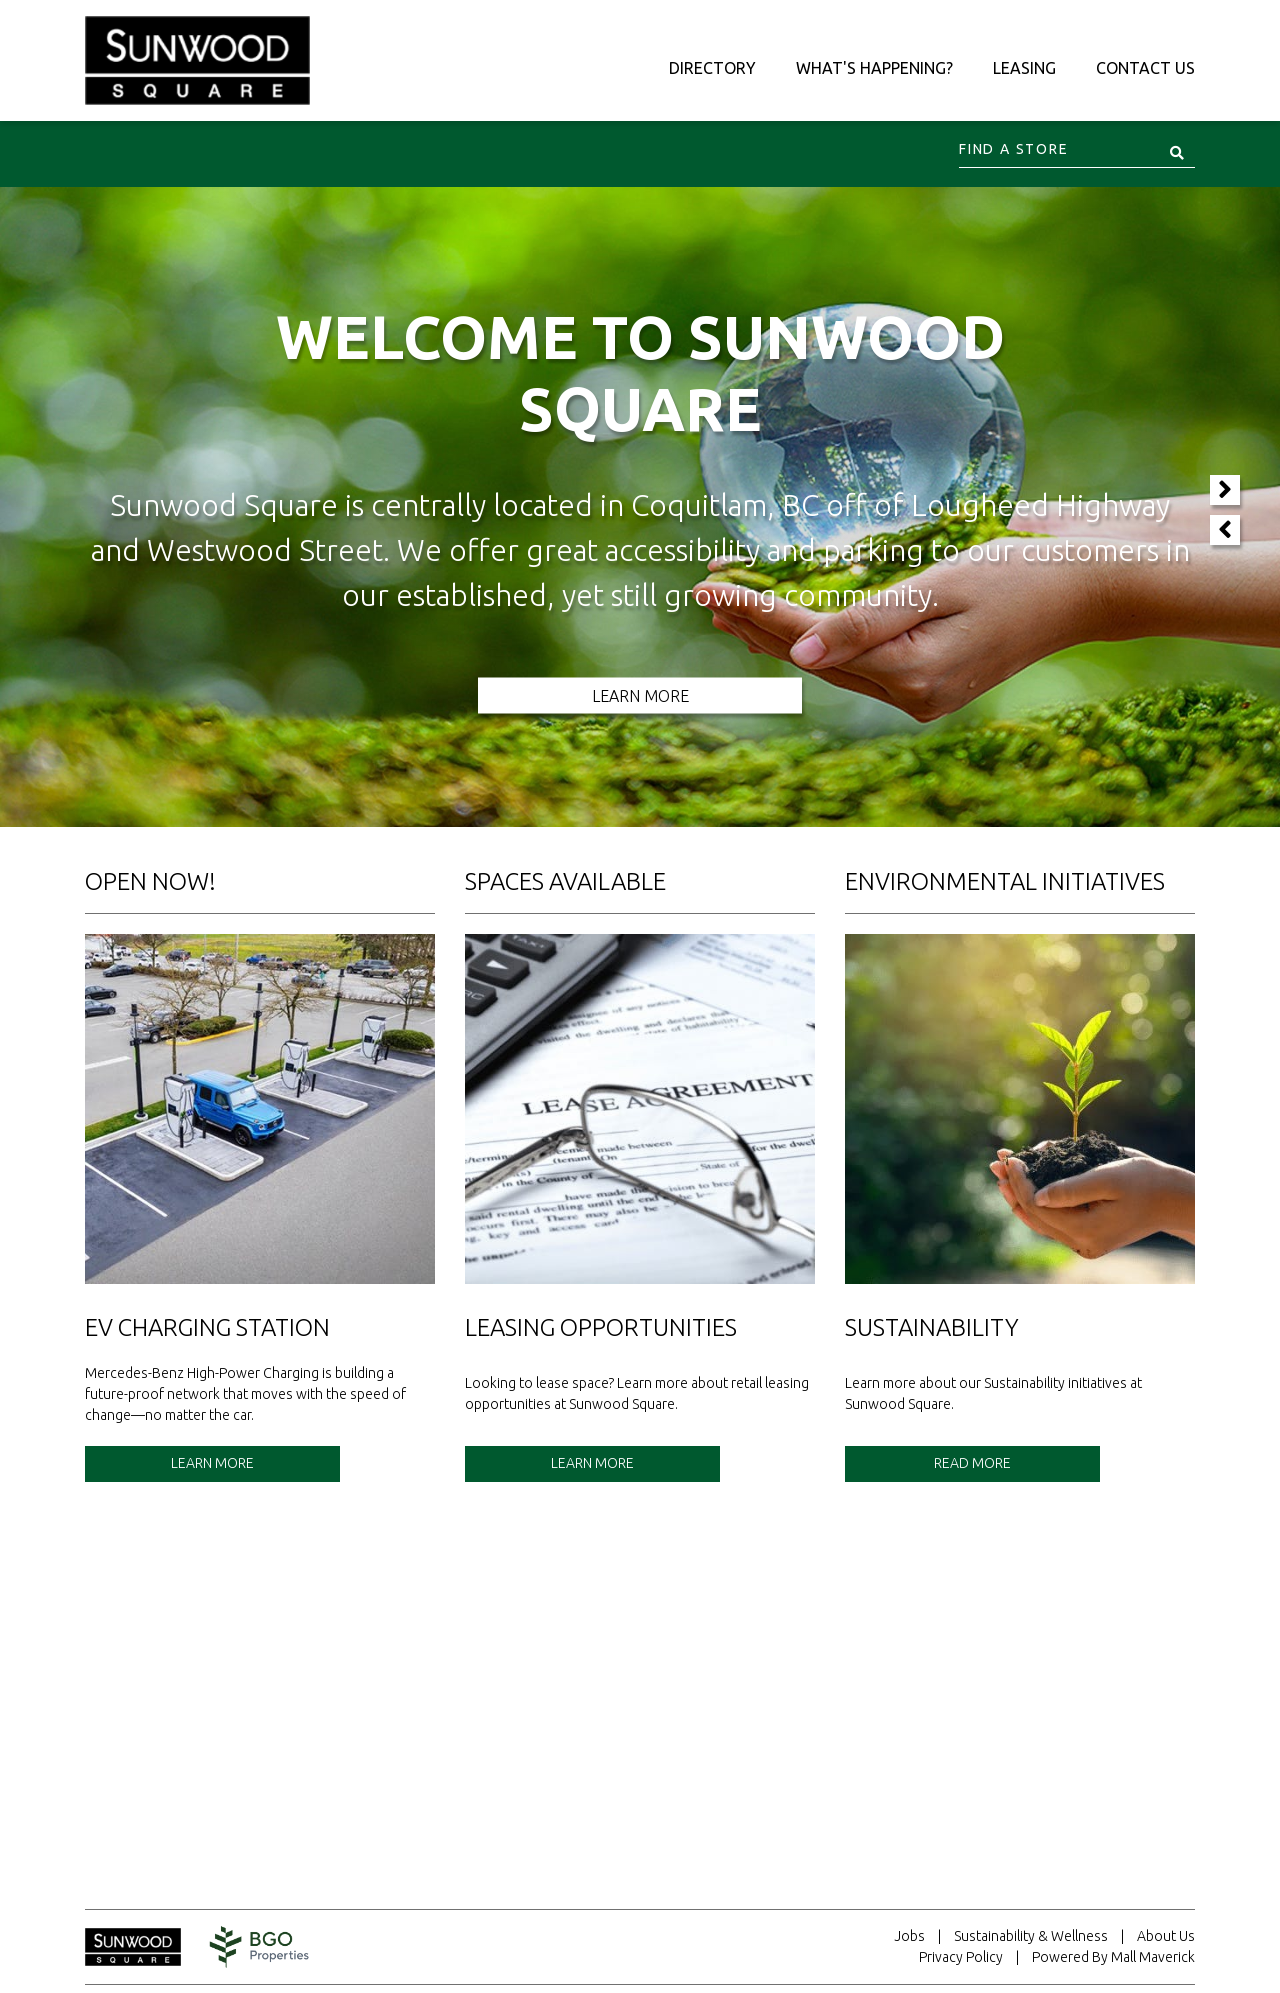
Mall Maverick (1153, 1957)
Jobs (909, 1936)
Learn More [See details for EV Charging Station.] (212, 1463)
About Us (1166, 1936)
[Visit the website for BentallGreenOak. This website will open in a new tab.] (259, 1947)
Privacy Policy (961, 1957)
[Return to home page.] (143, 1947)
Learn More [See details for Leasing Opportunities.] (592, 1463)
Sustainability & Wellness (1031, 1936)
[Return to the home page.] (197, 59)
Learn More (640, 696)
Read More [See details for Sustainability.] (972, 1463)
